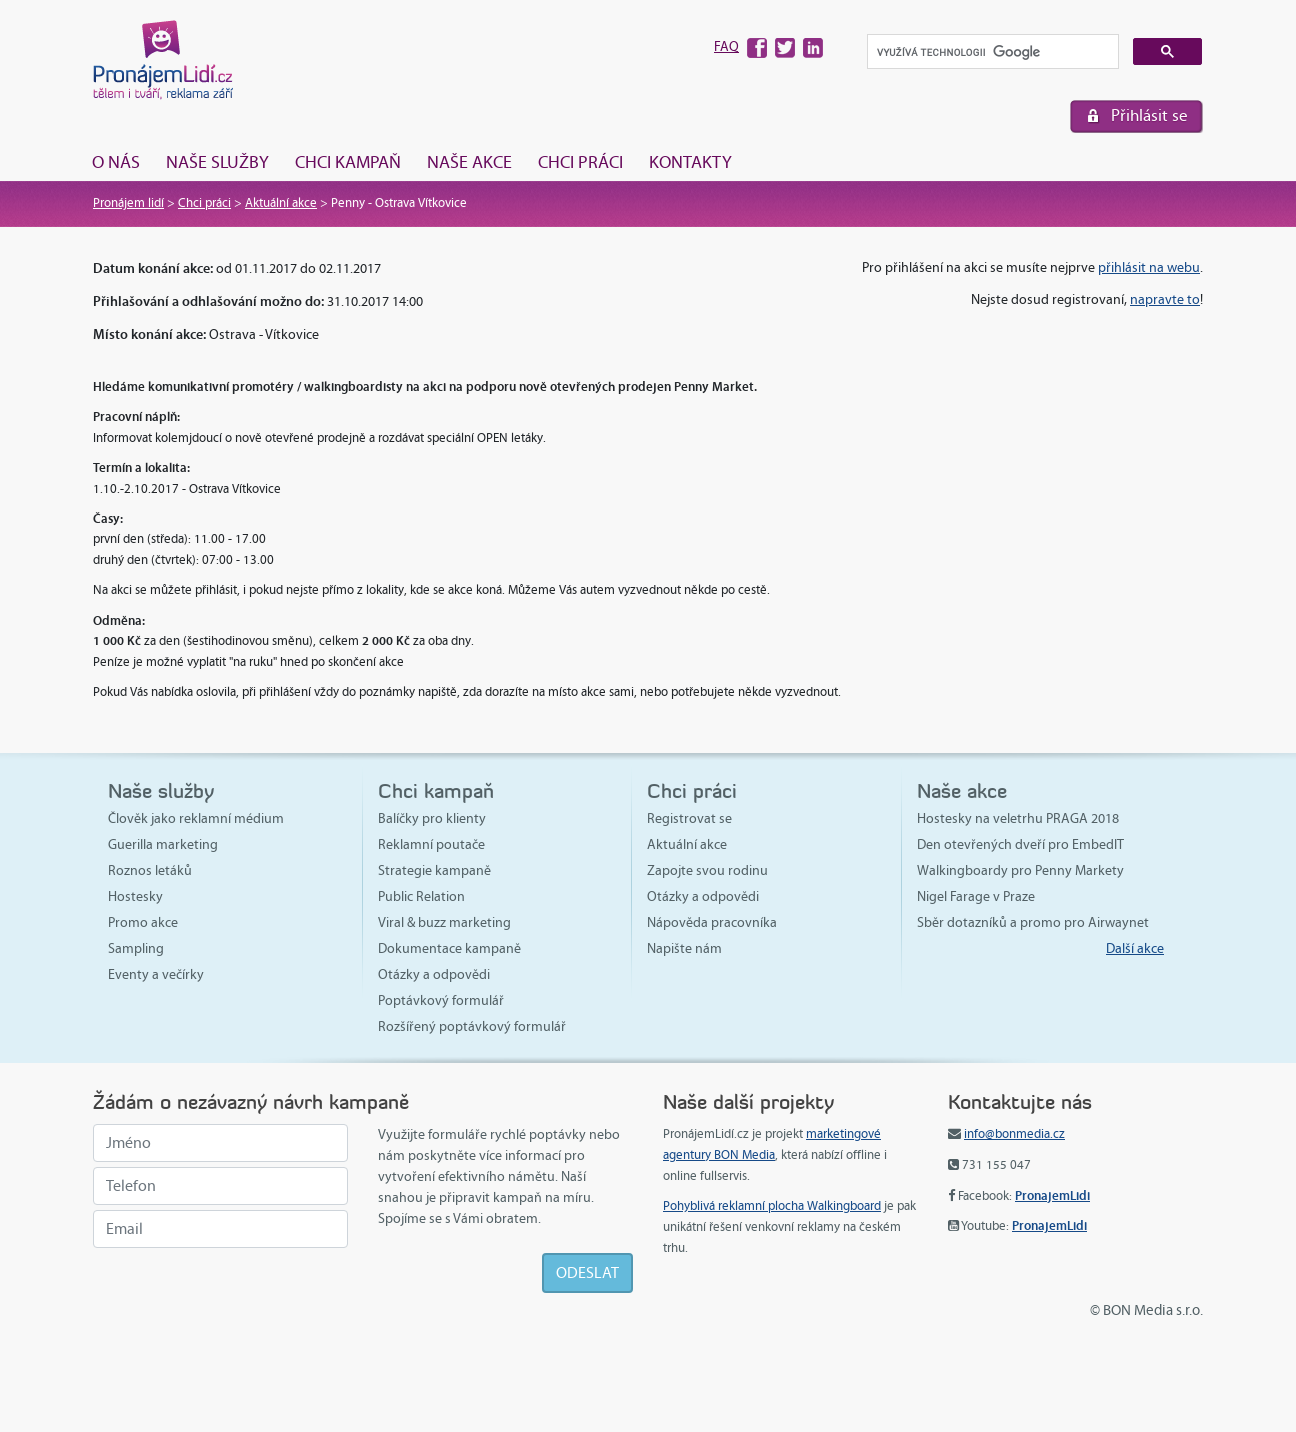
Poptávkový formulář (441, 1000)
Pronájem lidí (128, 203)
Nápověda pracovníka (712, 922)
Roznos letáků (150, 870)
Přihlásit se (1149, 115)
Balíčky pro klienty (432, 818)
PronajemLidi (1052, 1195)
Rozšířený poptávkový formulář (472, 1026)
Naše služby (217, 162)
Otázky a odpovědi (434, 974)
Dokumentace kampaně (449, 948)
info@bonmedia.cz (1014, 1134)
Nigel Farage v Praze (976, 896)
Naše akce (469, 162)
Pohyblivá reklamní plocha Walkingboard (772, 1206)
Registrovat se (689, 818)
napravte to (1165, 299)
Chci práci (580, 162)
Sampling (136, 948)
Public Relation (421, 896)
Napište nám (684, 948)
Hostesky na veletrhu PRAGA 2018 (1018, 818)
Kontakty (690, 162)
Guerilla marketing (163, 844)
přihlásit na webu (1149, 267)
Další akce (1135, 948)
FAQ (726, 46)
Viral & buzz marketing (444, 922)
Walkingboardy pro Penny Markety (1020, 870)
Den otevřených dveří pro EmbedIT (1020, 844)
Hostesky (135, 896)
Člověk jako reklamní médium (196, 818)
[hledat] (991, 52)
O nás (116, 162)
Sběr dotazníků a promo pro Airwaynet (1033, 922)
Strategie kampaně (434, 870)
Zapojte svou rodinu (707, 870)
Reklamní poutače (431, 844)
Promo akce (143, 922)
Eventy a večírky (156, 974)
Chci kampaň (348, 162)
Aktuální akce (281, 203)
